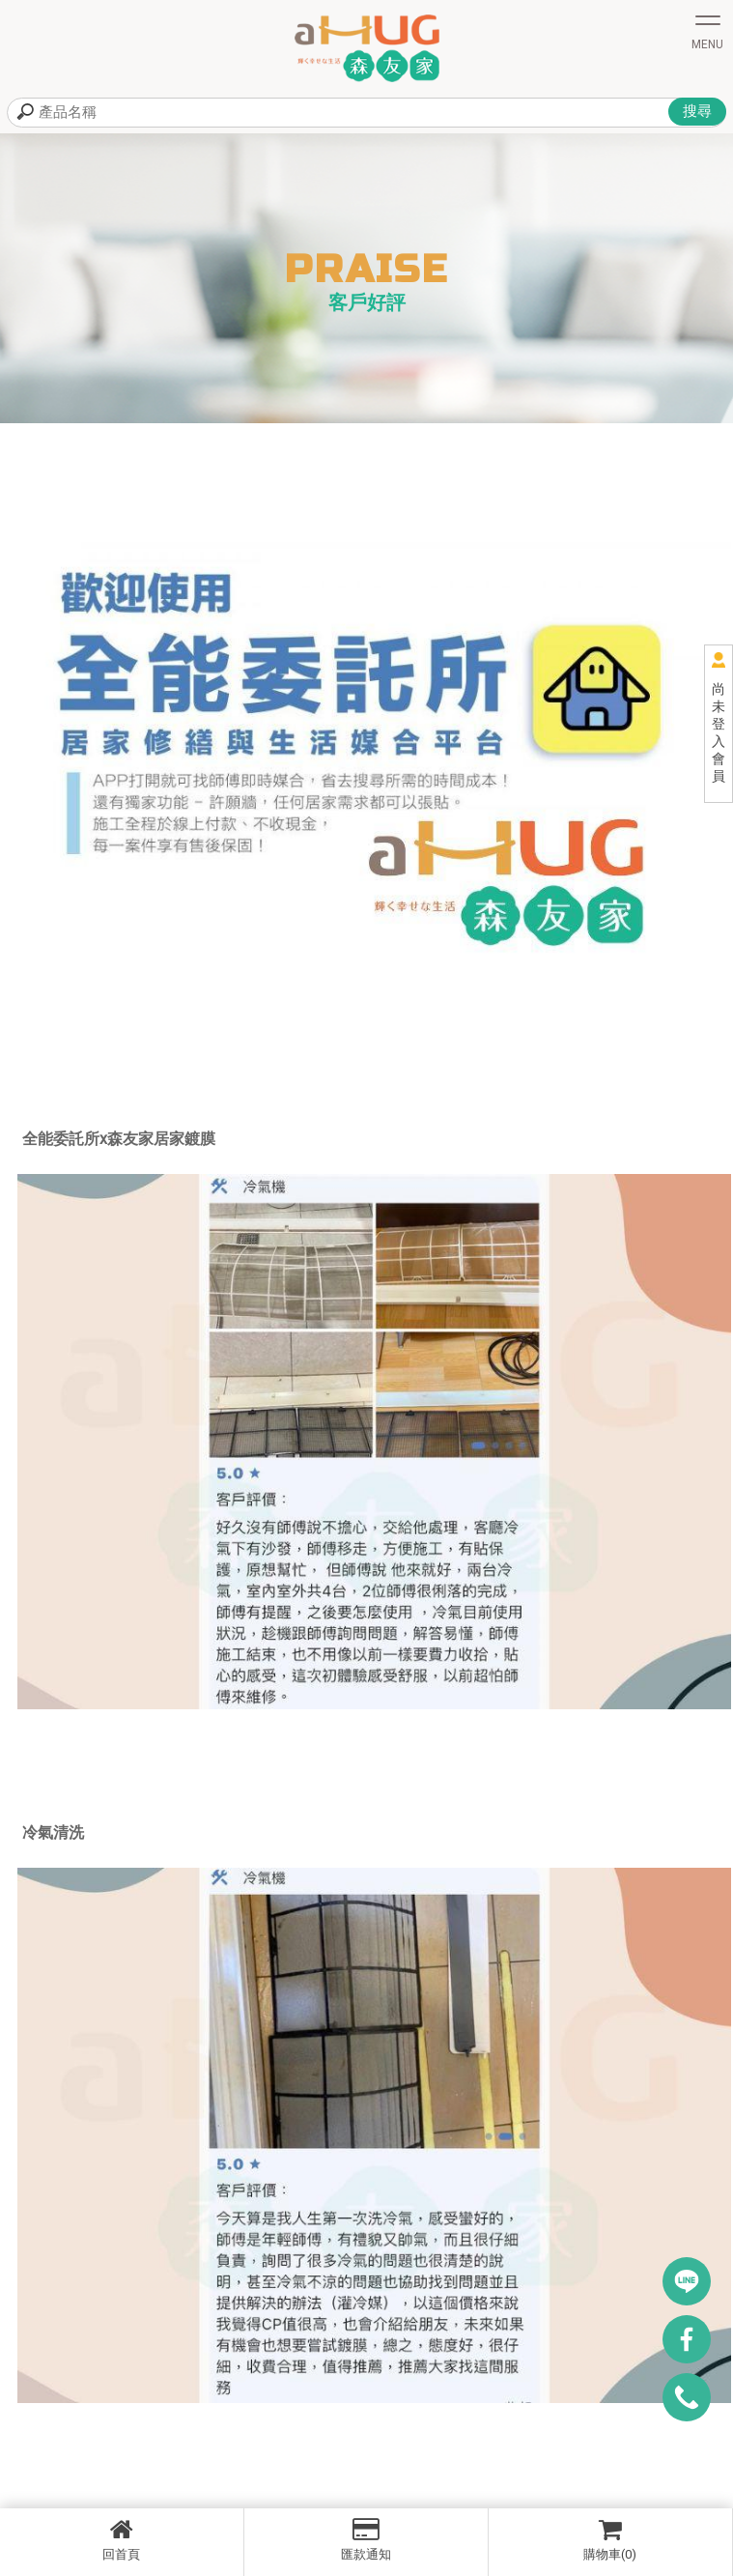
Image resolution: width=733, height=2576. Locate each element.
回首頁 (122, 2539)
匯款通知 (366, 2539)
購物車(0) (610, 2539)
